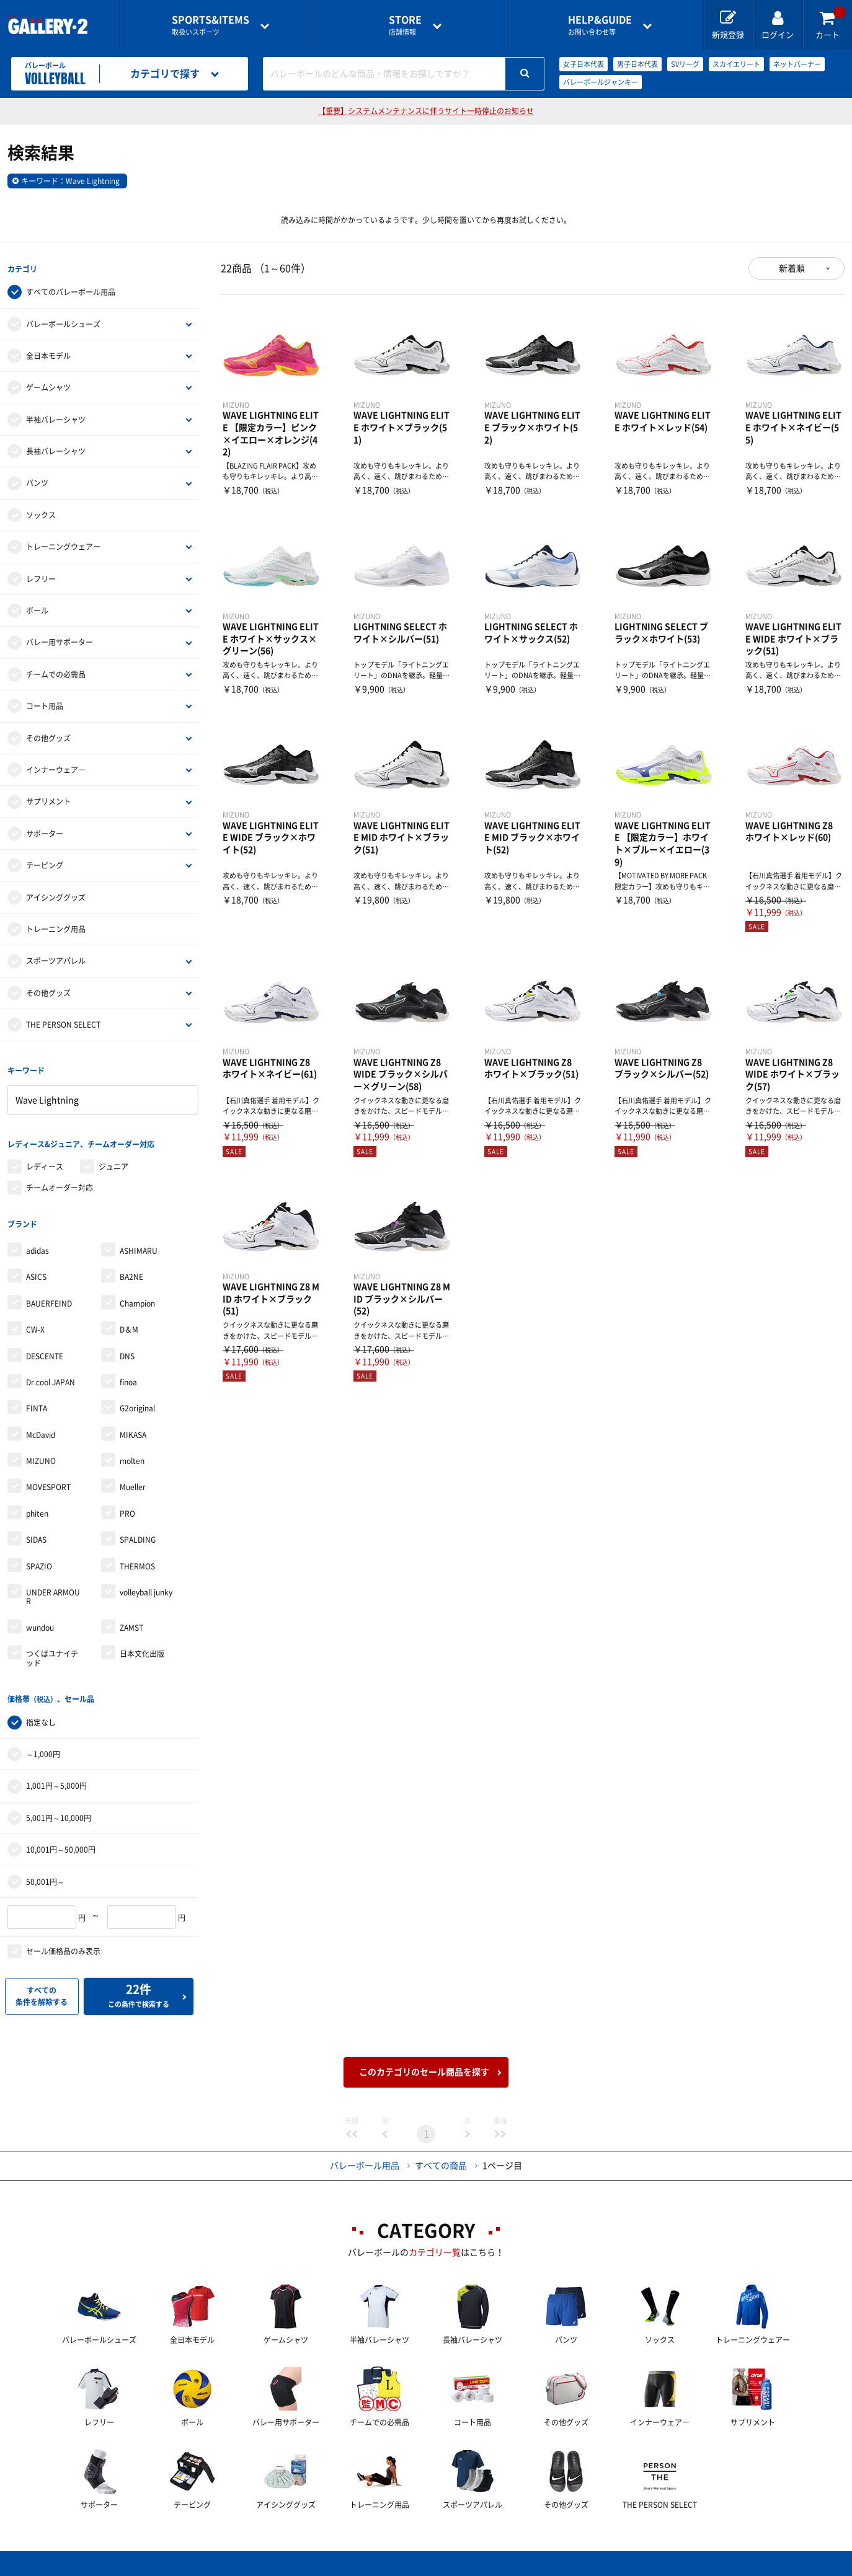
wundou (40, 1616)
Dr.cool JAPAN (50, 1371)
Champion (137, 1292)
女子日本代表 (583, 64)
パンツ (37, 480)
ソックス (41, 512)
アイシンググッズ (56, 894)
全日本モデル (48, 353)
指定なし (41, 1709)
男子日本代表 (637, 64)
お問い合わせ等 (600, 25)
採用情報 (507, 2566)
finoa (128, 1371)
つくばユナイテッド (52, 1647)
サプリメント (48, 799)
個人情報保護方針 (606, 2566)
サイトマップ (713, 2566)
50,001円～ (45, 1868)
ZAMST (131, 1616)
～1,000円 (43, 1740)
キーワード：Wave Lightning (70, 181)
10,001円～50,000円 (60, 1836)
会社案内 (426, 2566)
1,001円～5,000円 (56, 1772)
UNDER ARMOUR (53, 1586)
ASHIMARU (139, 1239)
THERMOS (137, 1555)
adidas (37, 1239)
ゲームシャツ (48, 385)
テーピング (44, 863)
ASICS (36, 1266)
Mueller (133, 1476)
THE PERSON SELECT (63, 1022)
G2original (137, 1397)
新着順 (792, 268)
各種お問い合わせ (327, 2566)
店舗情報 (405, 25)
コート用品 (44, 703)
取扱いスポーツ (210, 25)
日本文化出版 (142, 1643)
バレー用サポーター (59, 639)
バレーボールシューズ (63, 321)
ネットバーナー (797, 64)
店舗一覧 (130, 2566)
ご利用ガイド (220, 2566)
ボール (37, 608)
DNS (127, 1345)
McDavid (40, 1423)
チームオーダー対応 (59, 1179)
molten (132, 1450)
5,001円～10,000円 (58, 1804)
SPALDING (138, 1529)
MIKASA (133, 1423)
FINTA (36, 1397)
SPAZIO (39, 1555)
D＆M (129, 1319)
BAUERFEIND (49, 1292)
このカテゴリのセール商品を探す (424, 2058)
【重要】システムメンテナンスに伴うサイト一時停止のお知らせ (426, 111)
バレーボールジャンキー (600, 82)
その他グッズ (48, 735)
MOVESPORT (48, 1476)
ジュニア (113, 1158)
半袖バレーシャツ (56, 416)
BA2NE (131, 1266)
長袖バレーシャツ (56, 448)
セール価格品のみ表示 (63, 1937)
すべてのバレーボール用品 (70, 289)
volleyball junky (146, 1582)
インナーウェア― (56, 767)
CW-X (35, 1319)
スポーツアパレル (56, 958)
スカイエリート (736, 64)
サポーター (44, 830)
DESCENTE (44, 1345)
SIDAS (36, 1529)
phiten (37, 1502)
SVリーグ (685, 64)
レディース (44, 1158)
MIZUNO (41, 1450)
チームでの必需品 (56, 671)
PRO (127, 1502)
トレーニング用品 (56, 926)
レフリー (41, 576)
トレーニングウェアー (63, 544)
